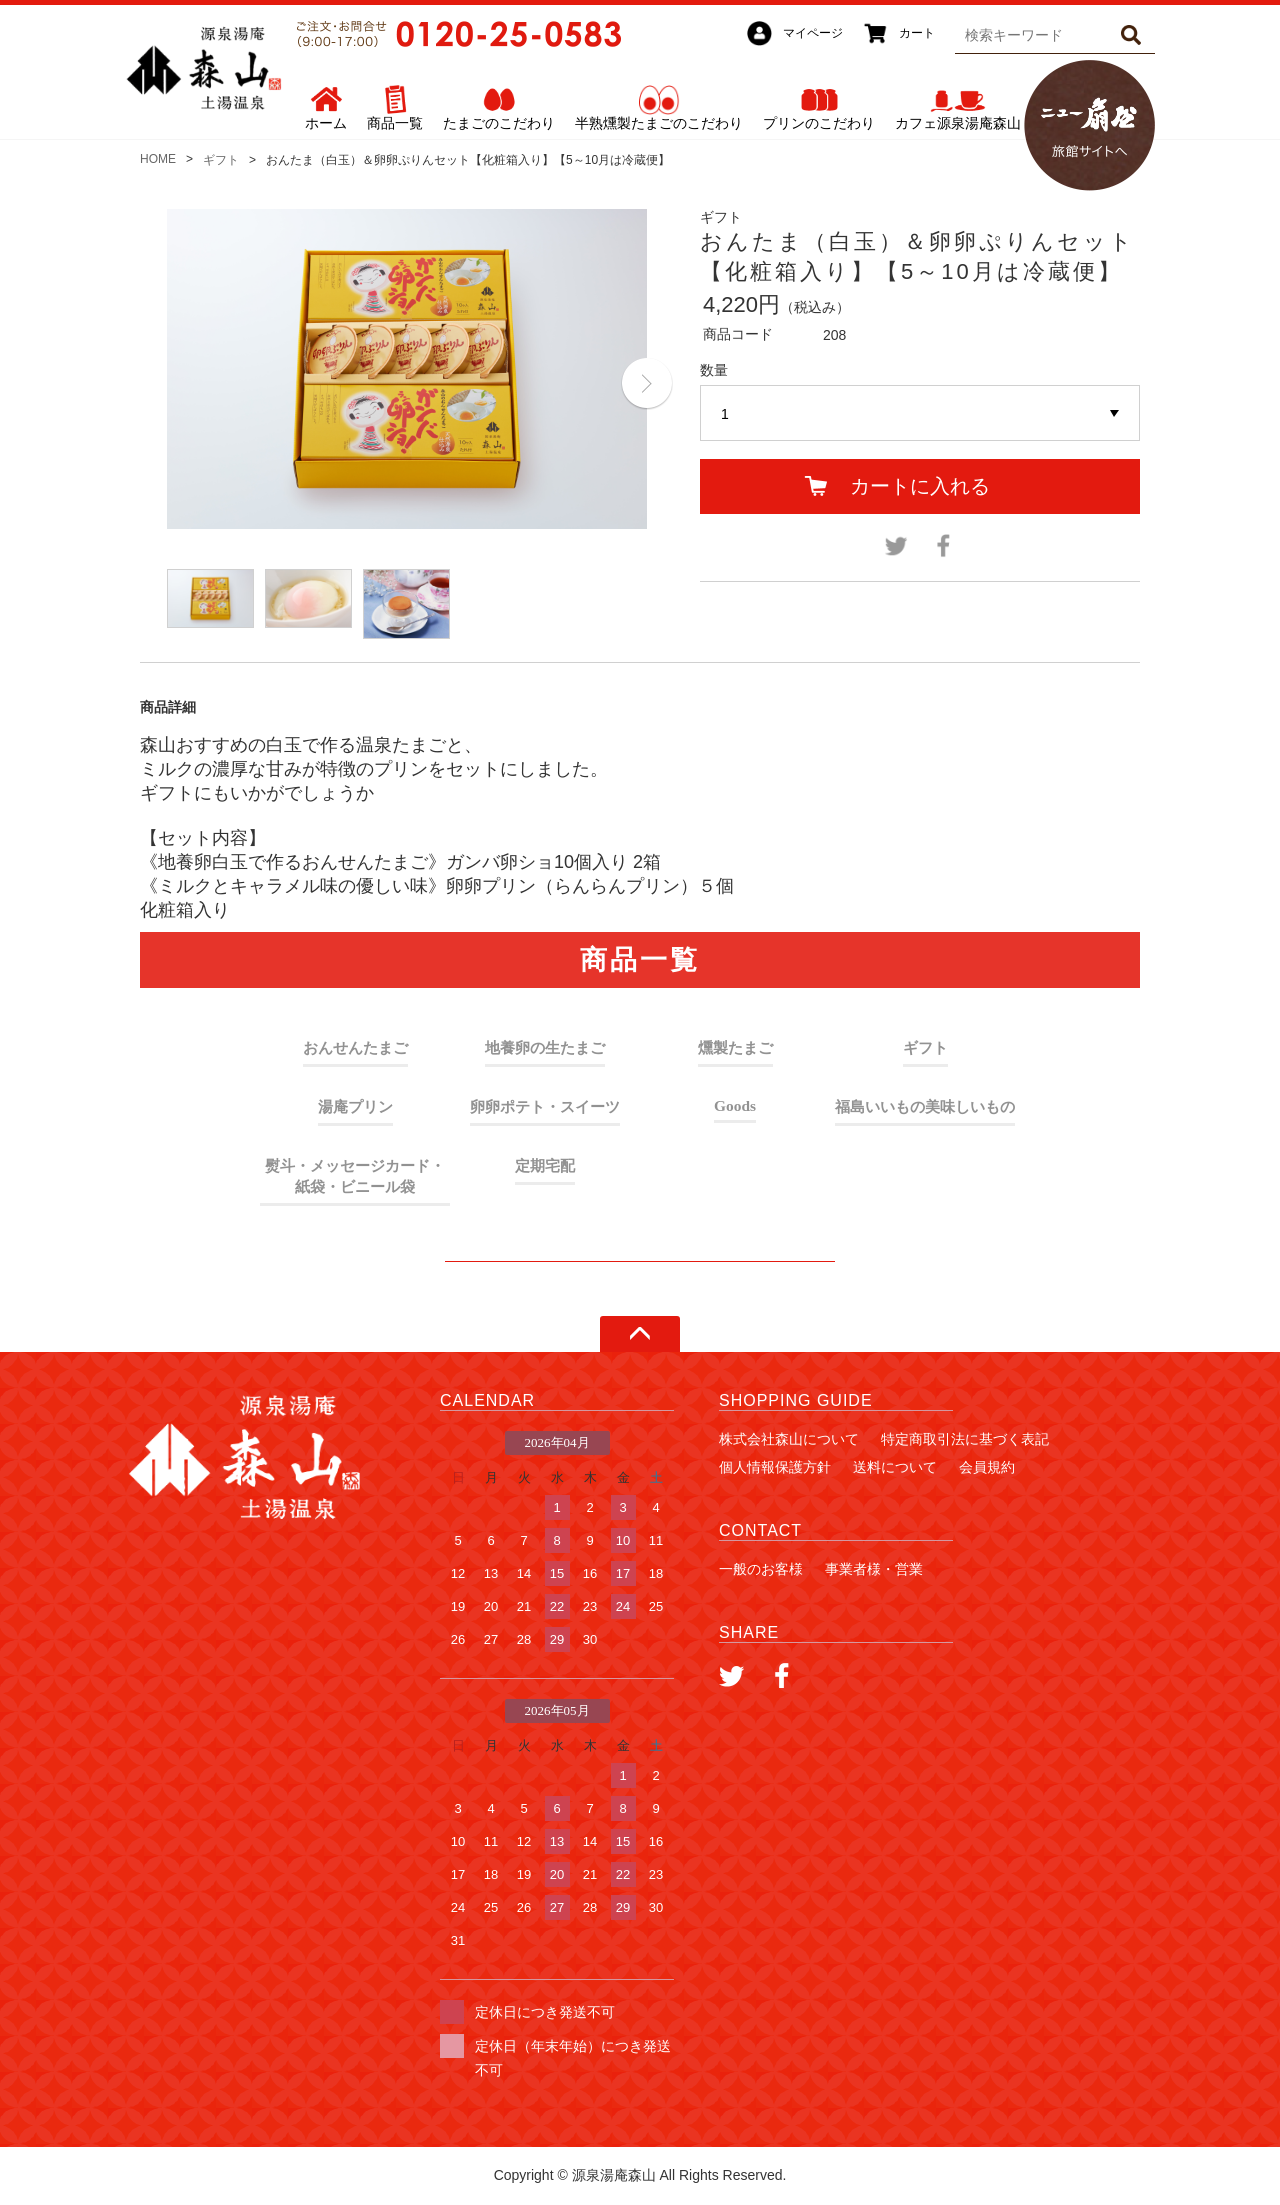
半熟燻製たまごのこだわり (659, 123)
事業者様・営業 (874, 1569)
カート (917, 33)
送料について (895, 1467)
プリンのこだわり (819, 123)
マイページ (813, 33)
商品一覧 (395, 123)
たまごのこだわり (499, 123)
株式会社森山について (789, 1439)
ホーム (326, 123)
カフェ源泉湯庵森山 (958, 123)
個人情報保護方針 (775, 1467)
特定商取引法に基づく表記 (965, 1439)
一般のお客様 (761, 1569)
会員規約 (987, 1467)
